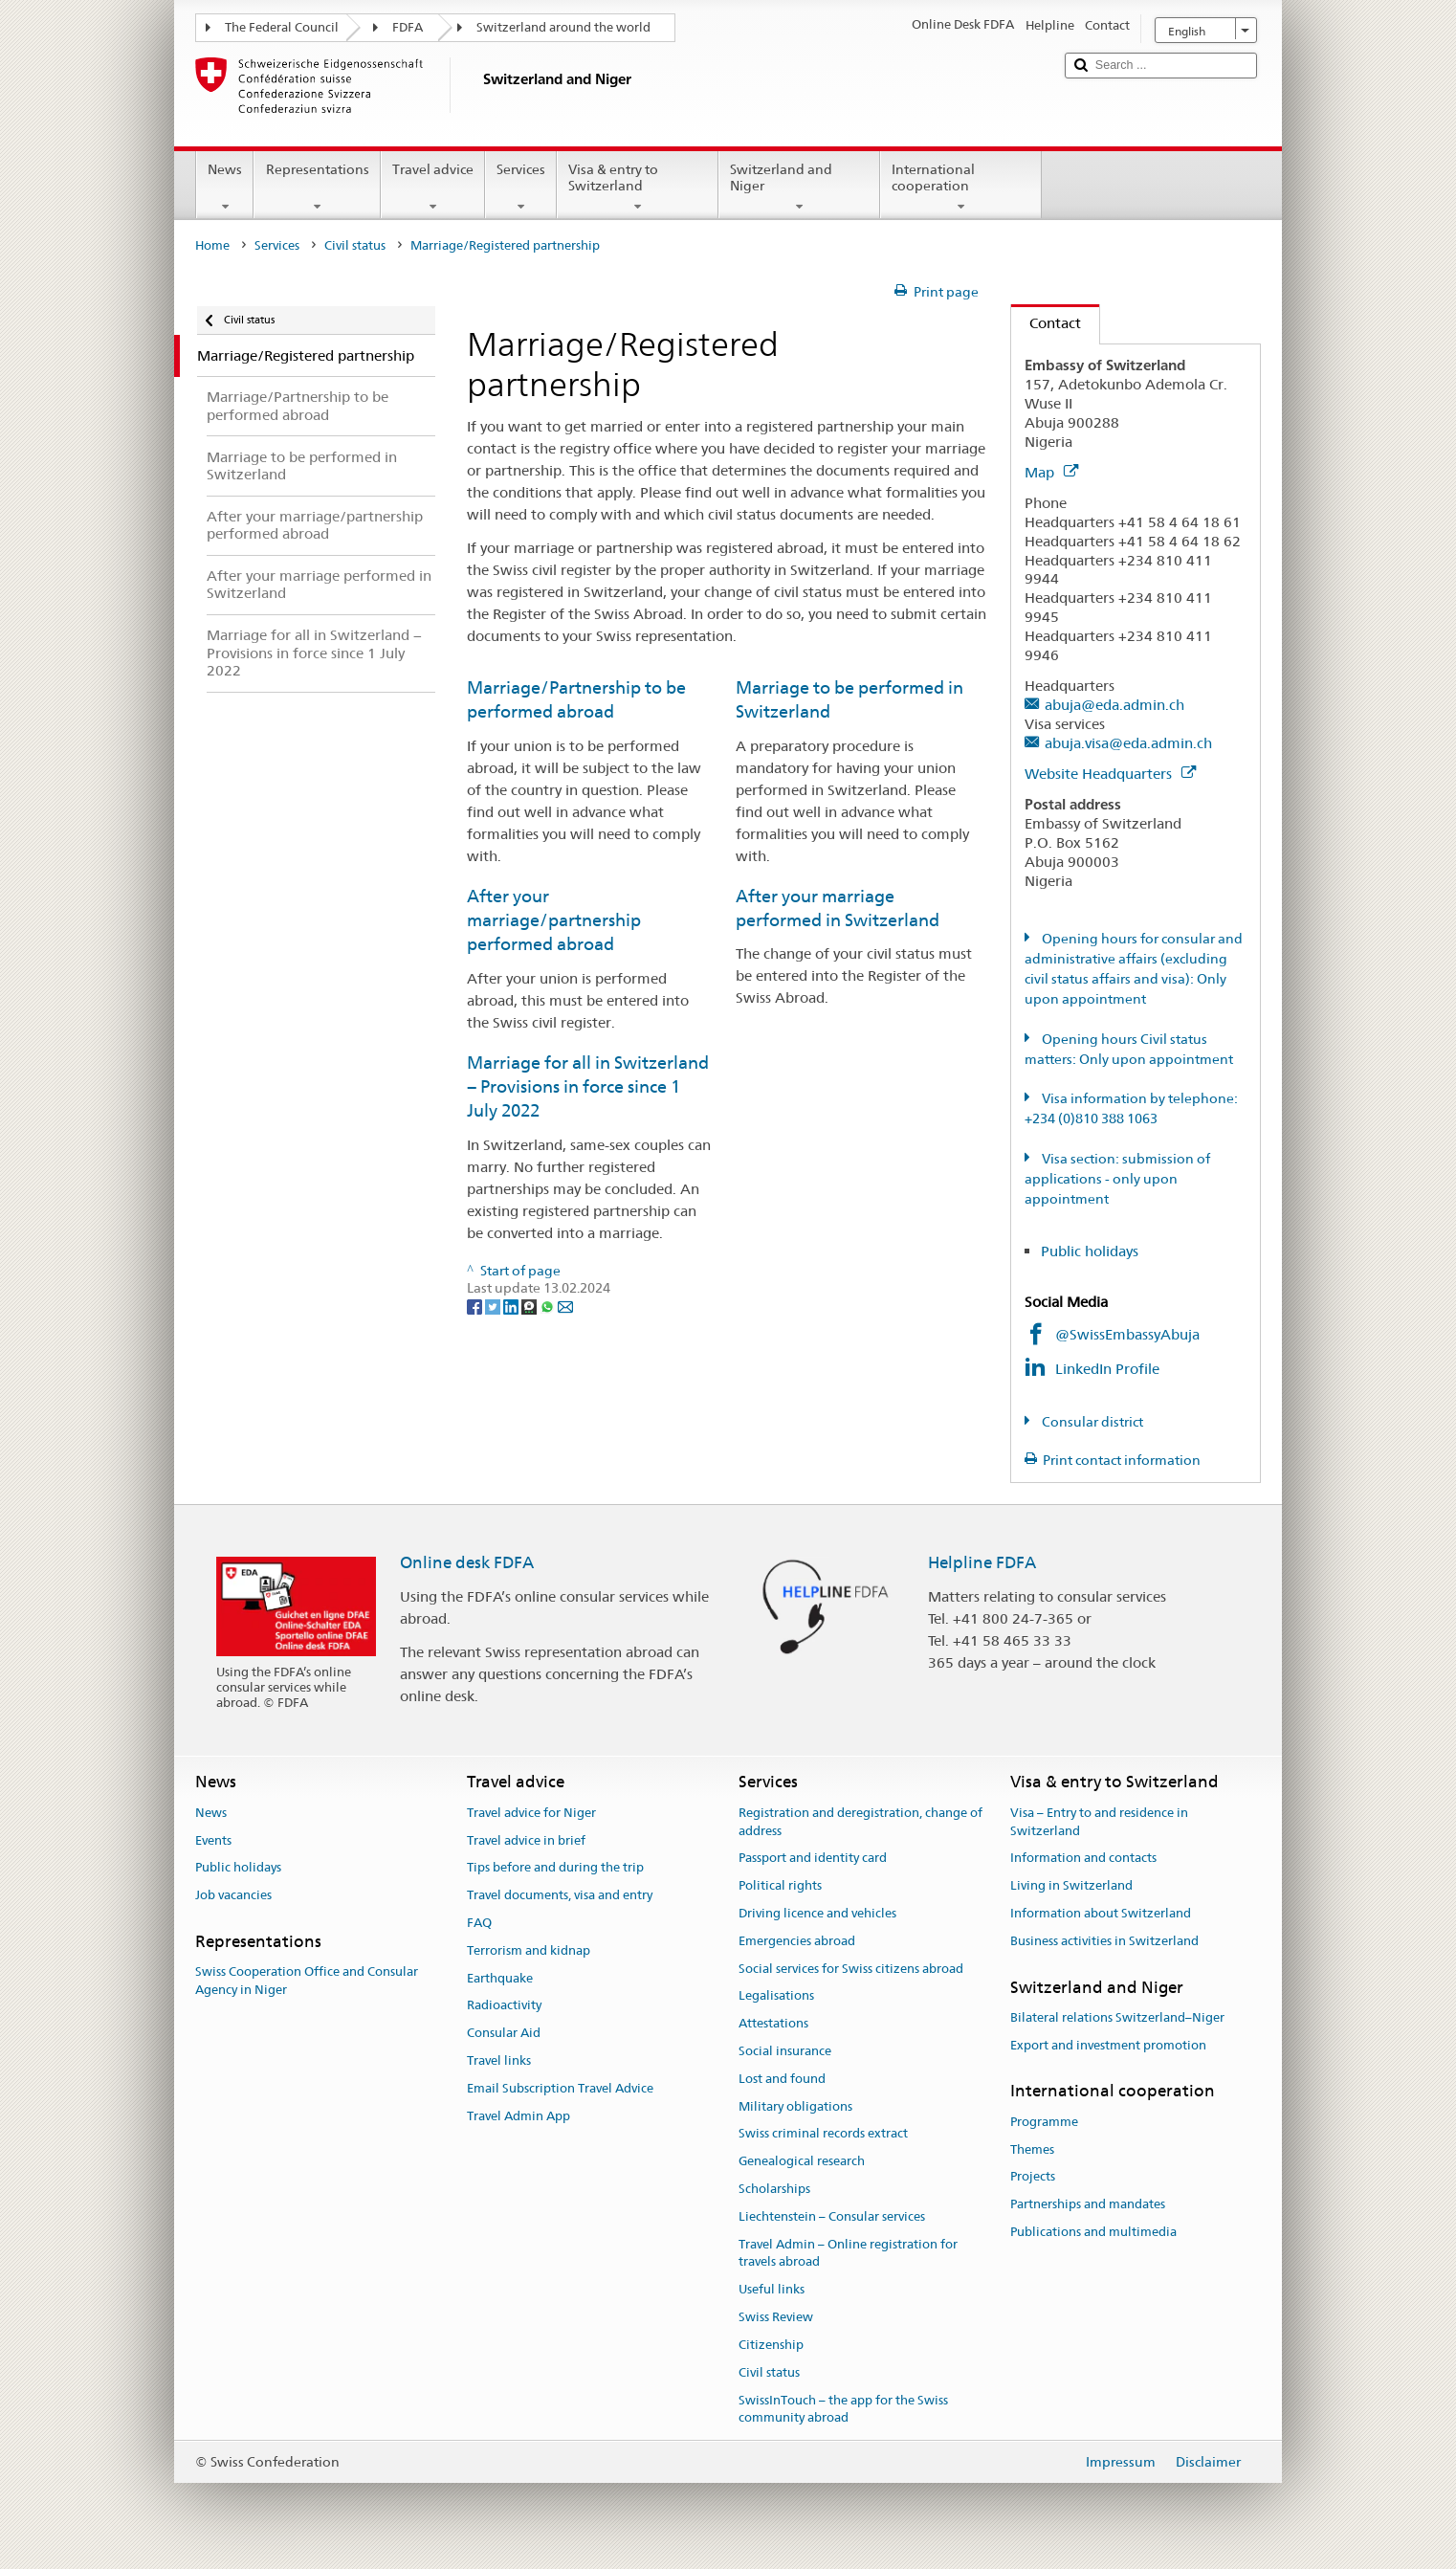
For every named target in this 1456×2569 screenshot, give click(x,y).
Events (213, 1840)
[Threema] (530, 1306)
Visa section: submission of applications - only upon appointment (1117, 1179)
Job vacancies (233, 1895)
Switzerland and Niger (799, 187)
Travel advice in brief (526, 1840)
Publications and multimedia (1093, 2232)
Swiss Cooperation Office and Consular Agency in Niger (306, 1980)
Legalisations (776, 1996)
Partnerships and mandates (1087, 2204)
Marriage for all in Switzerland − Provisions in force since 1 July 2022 (588, 1086)
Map (1051, 472)
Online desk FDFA (467, 1562)
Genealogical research (802, 2162)
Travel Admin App (518, 2116)
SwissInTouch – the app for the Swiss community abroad (843, 2409)
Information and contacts (1083, 1858)
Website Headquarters (1110, 773)
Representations (316, 187)
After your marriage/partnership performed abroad (554, 920)
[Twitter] (494, 1306)
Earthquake (500, 1978)
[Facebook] (476, 1306)
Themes (1032, 2149)
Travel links (499, 2060)
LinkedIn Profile (1109, 1369)
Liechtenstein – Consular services (832, 2216)
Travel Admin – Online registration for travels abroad (848, 2253)
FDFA (407, 27)
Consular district (1091, 1421)
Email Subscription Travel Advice (560, 2088)
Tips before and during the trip (555, 1868)
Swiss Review (776, 2317)
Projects (1032, 2177)
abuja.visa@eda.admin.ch (1128, 743)
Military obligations (795, 2106)
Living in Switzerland (1071, 1885)
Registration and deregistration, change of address (860, 1821)
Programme (1044, 2122)
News (225, 187)
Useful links (772, 2290)
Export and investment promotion (1108, 2045)
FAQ (479, 1923)
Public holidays (1089, 1251)
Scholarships (774, 2188)
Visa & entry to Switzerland (637, 187)
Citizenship (771, 2344)
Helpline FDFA (982, 1562)
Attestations (773, 2023)
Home (212, 245)
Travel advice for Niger (531, 1812)
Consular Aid (503, 2033)
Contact (1046, 323)
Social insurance (785, 2051)
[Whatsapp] (549, 1306)
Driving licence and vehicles (817, 1913)
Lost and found (782, 2078)
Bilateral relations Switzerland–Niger (1117, 2017)
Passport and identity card (813, 1858)
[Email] (565, 1306)
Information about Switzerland (1100, 1913)
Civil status (355, 245)
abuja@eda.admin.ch (1114, 705)
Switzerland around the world (563, 27)
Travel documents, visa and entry (559, 1895)
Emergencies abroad (797, 1941)
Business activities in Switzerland (1104, 1941)
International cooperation (961, 187)
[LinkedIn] (512, 1306)
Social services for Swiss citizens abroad (851, 1968)
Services (521, 187)
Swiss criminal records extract (823, 2134)
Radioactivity (504, 2006)
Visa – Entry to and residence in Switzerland (1099, 1821)
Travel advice (433, 187)
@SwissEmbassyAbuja (1127, 1334)
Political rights (780, 1885)
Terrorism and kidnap (528, 1950)
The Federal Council (282, 27)
